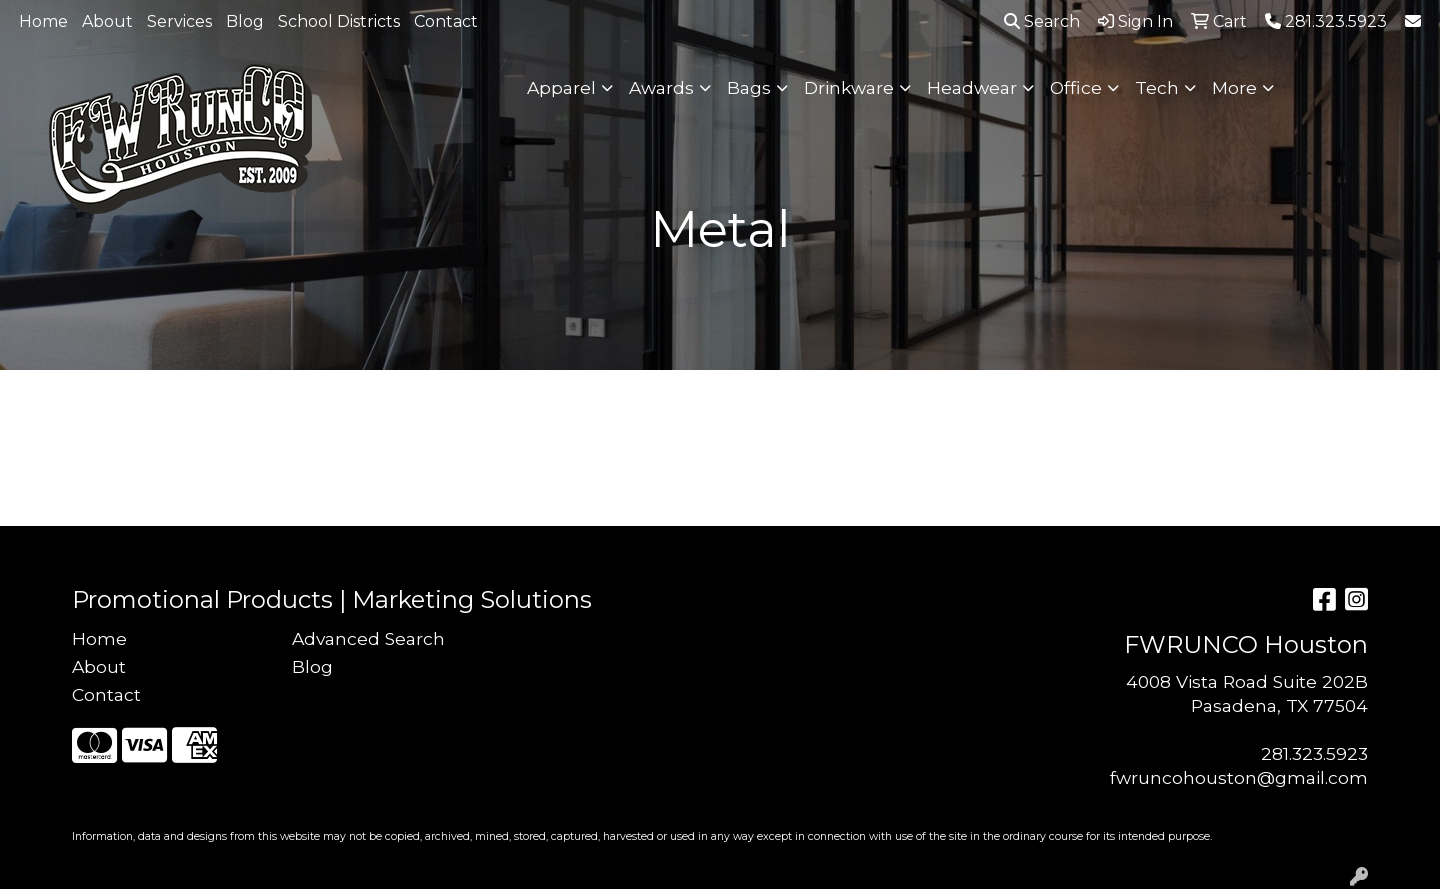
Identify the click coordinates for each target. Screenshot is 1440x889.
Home (43, 21)
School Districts (339, 21)
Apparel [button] (561, 87)
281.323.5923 (1314, 753)
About (107, 21)
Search (1042, 21)
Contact (446, 21)
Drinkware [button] (849, 87)
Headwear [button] (972, 87)
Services (179, 21)
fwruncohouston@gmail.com (1239, 777)
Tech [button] (1157, 87)
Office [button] (1076, 87)
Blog (245, 21)
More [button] (1234, 87)
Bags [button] (749, 87)
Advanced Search (368, 638)
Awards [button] (661, 87)
